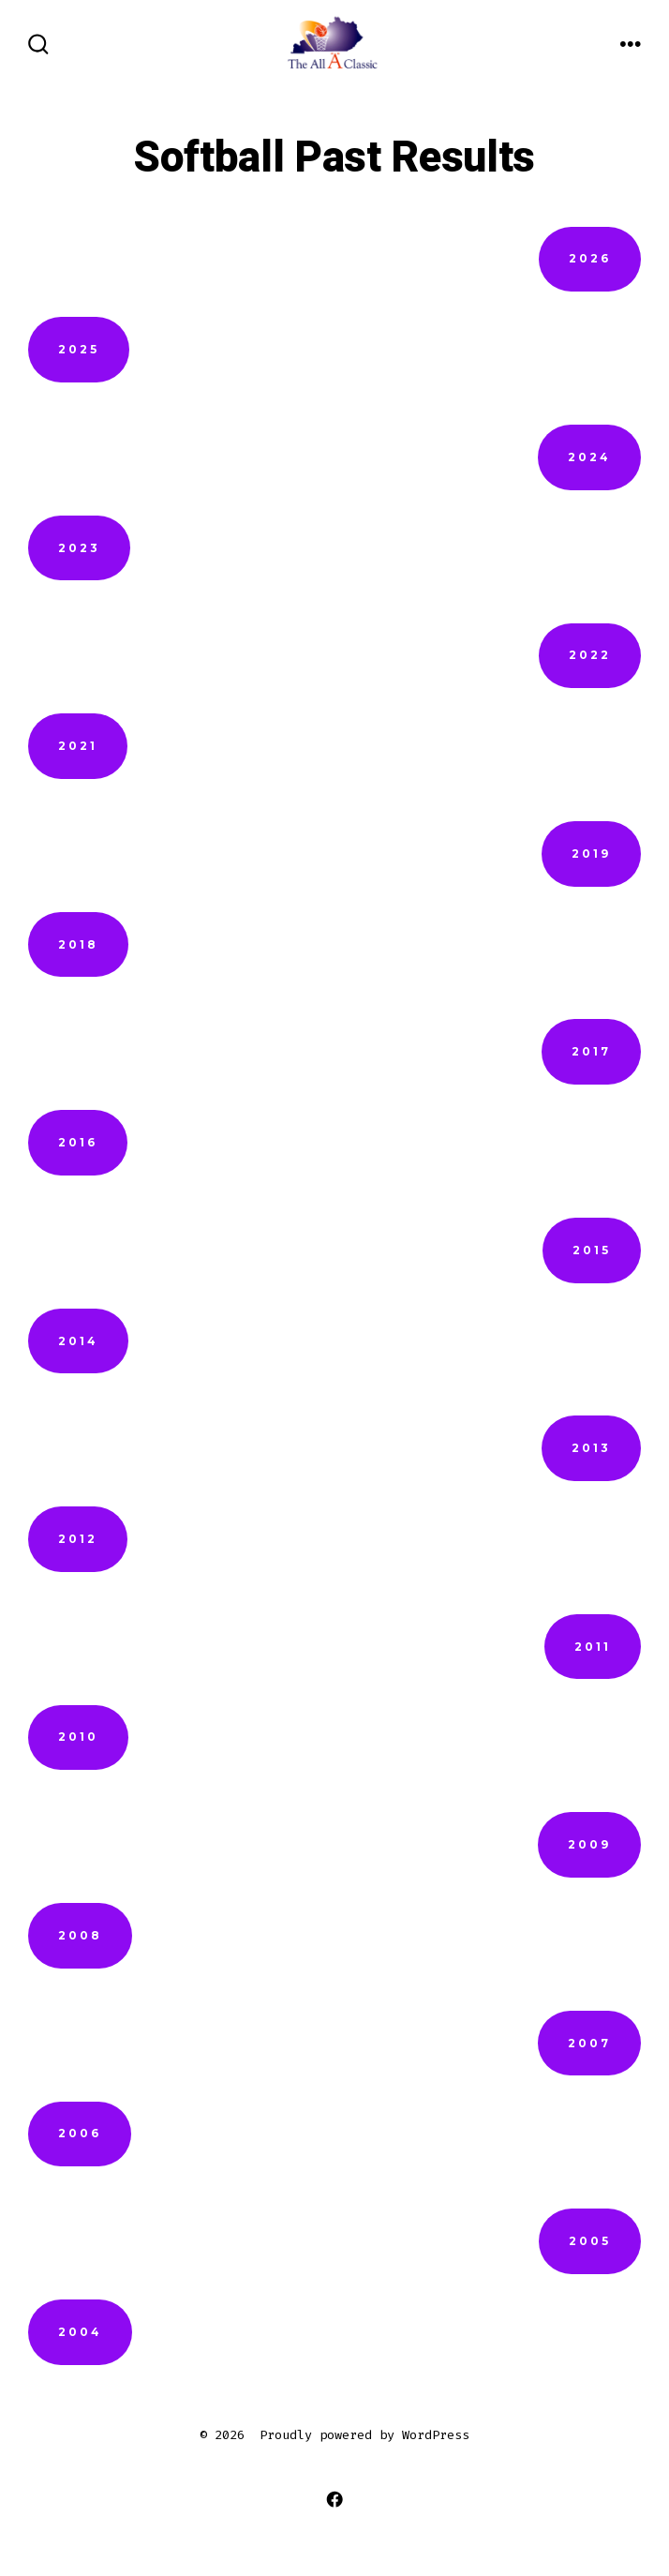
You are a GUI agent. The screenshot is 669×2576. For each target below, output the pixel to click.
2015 (591, 1250)
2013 (591, 1448)
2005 (590, 2241)
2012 (77, 1539)
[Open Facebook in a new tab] (335, 2498)
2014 (78, 1341)
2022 (590, 655)
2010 (78, 1737)
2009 (589, 1844)
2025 (78, 349)
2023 (79, 548)
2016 (77, 1142)
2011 (592, 1647)
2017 (591, 1051)
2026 (590, 258)
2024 (589, 457)
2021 (77, 746)
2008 (80, 1935)
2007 (589, 2043)
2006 (79, 2133)
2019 (591, 853)
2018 (78, 944)
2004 (80, 2332)
